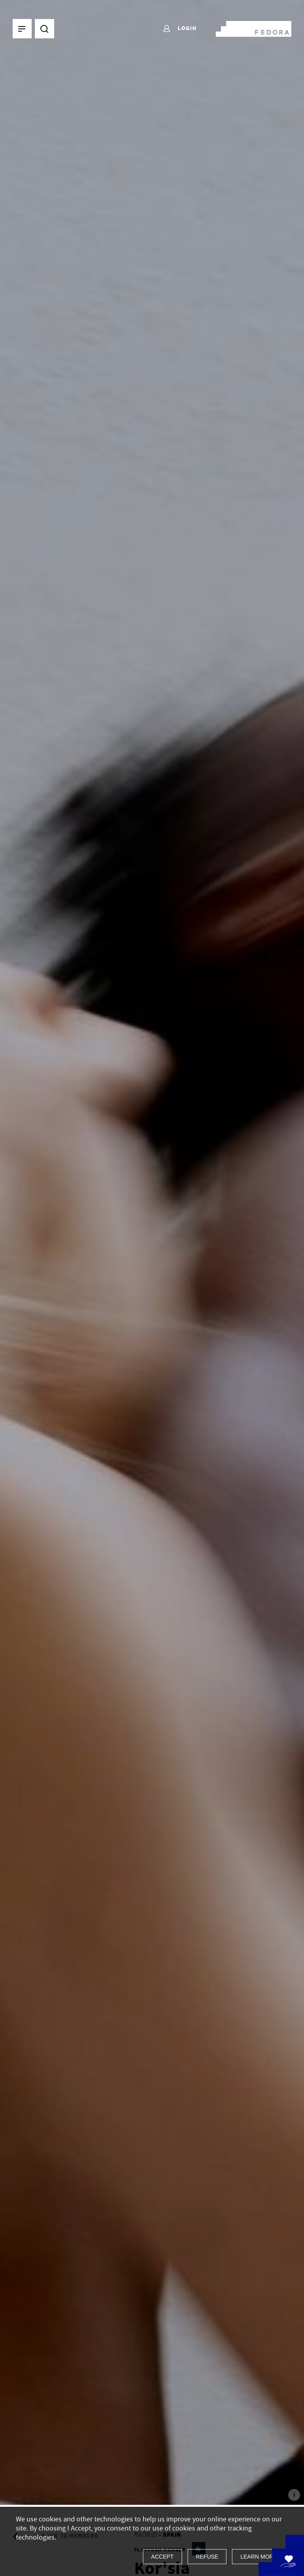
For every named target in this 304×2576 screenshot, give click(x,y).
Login (179, 29)
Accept (162, 2556)
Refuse (207, 2556)
